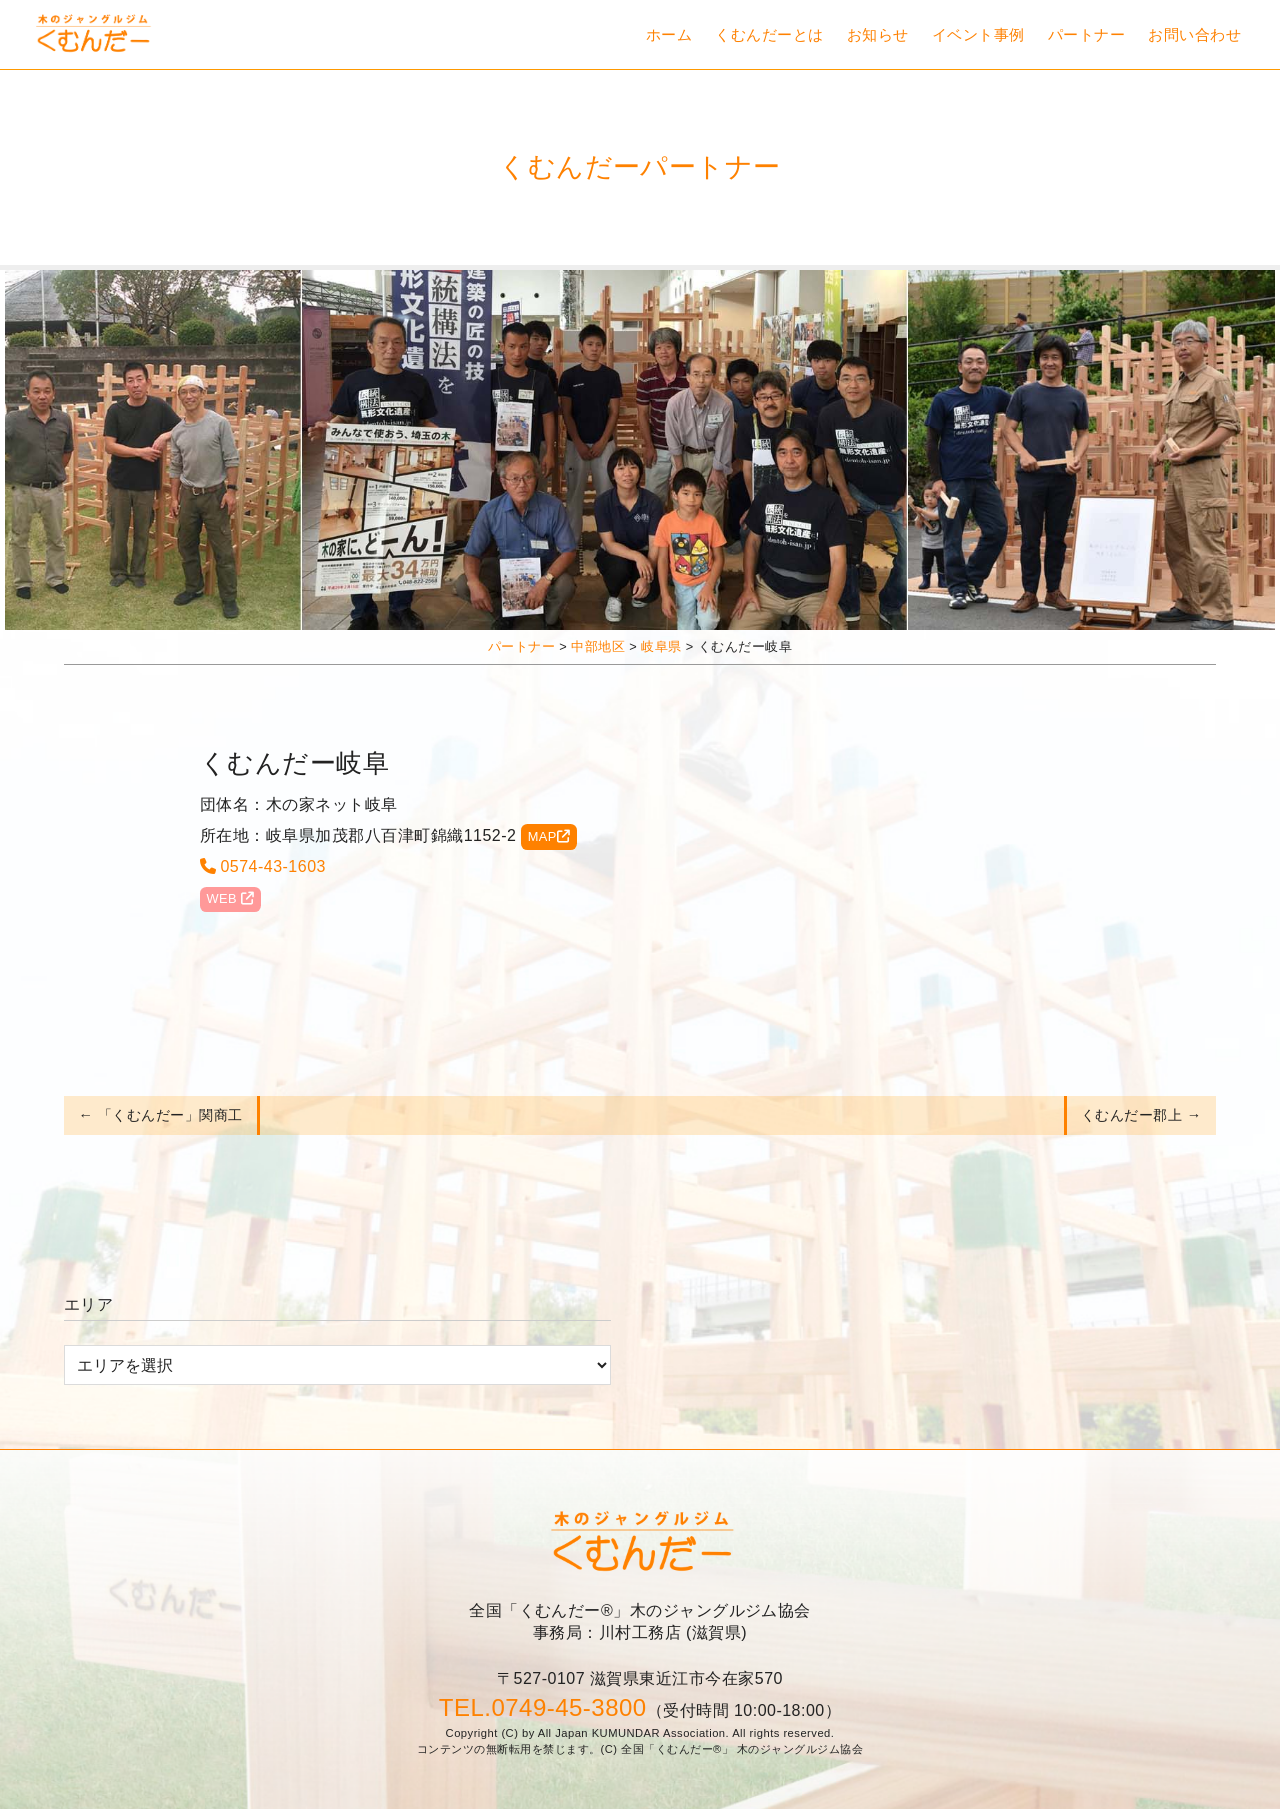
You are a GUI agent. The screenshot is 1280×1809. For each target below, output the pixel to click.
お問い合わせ (1194, 34)
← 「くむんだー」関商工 (160, 1115)
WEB (230, 898)
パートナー (1086, 34)
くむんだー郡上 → (1141, 1115)
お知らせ (878, 34)
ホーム (669, 34)
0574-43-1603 (263, 866)
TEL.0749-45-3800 (543, 1707)
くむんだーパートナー (640, 166)
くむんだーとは (769, 34)
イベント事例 (978, 34)
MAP (549, 836)
